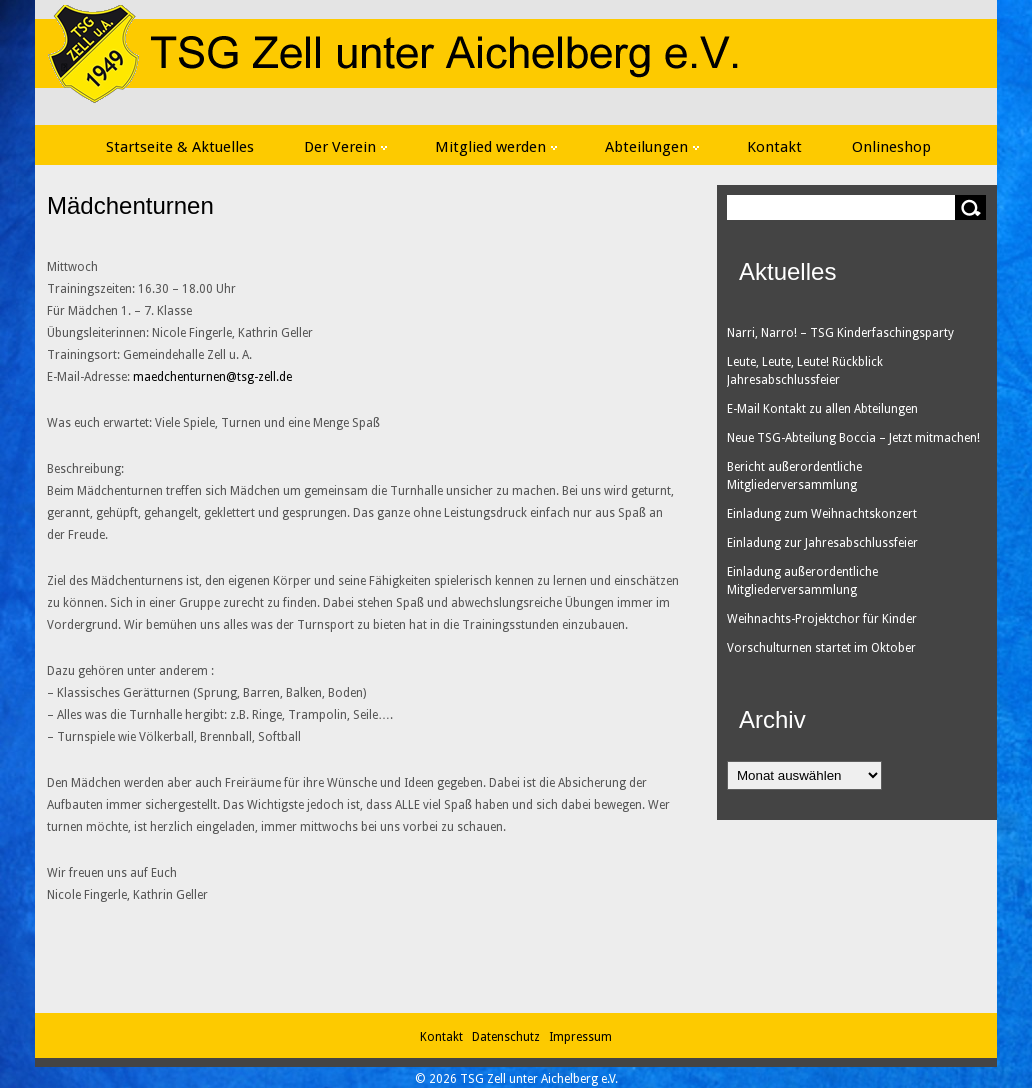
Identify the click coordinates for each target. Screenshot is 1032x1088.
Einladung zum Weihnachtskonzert (822, 514)
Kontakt (774, 147)
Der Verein (345, 147)
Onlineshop (891, 147)
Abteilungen (652, 147)
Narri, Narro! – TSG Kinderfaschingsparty (840, 333)
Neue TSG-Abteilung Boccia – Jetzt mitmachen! (853, 438)
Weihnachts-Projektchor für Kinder (822, 619)
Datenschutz (509, 1037)
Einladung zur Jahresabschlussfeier (822, 543)
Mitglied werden (496, 147)
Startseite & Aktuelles (180, 147)
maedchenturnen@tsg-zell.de (212, 377)
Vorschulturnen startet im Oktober (821, 648)
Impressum (580, 1037)
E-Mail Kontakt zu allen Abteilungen (822, 409)
